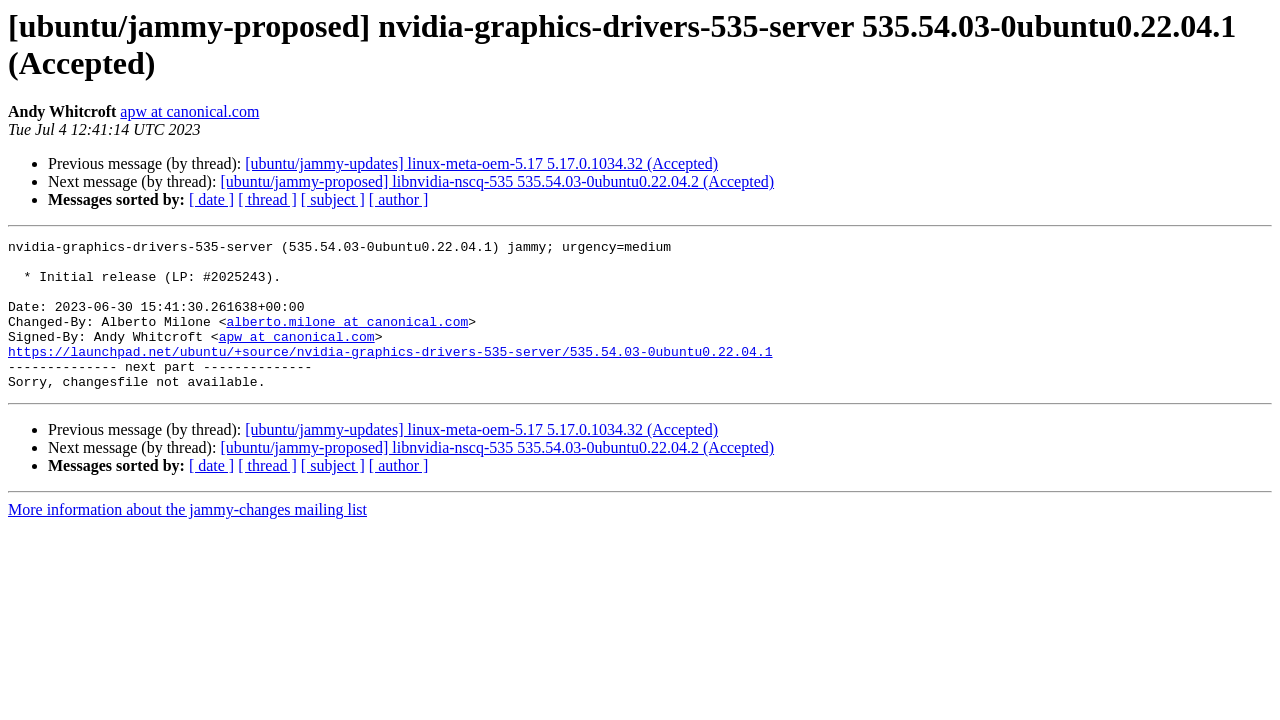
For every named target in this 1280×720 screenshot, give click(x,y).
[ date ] (211, 199)
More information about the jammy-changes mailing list (187, 539)
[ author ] (399, 199)
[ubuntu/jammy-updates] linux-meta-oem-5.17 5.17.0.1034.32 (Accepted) (481, 163)
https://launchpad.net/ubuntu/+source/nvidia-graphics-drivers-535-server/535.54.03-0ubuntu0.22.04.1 (390, 375)
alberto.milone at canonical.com (347, 339)
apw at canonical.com (189, 111)
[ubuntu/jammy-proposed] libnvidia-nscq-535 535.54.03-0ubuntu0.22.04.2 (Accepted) (497, 181)
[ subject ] (333, 199)
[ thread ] (267, 199)
